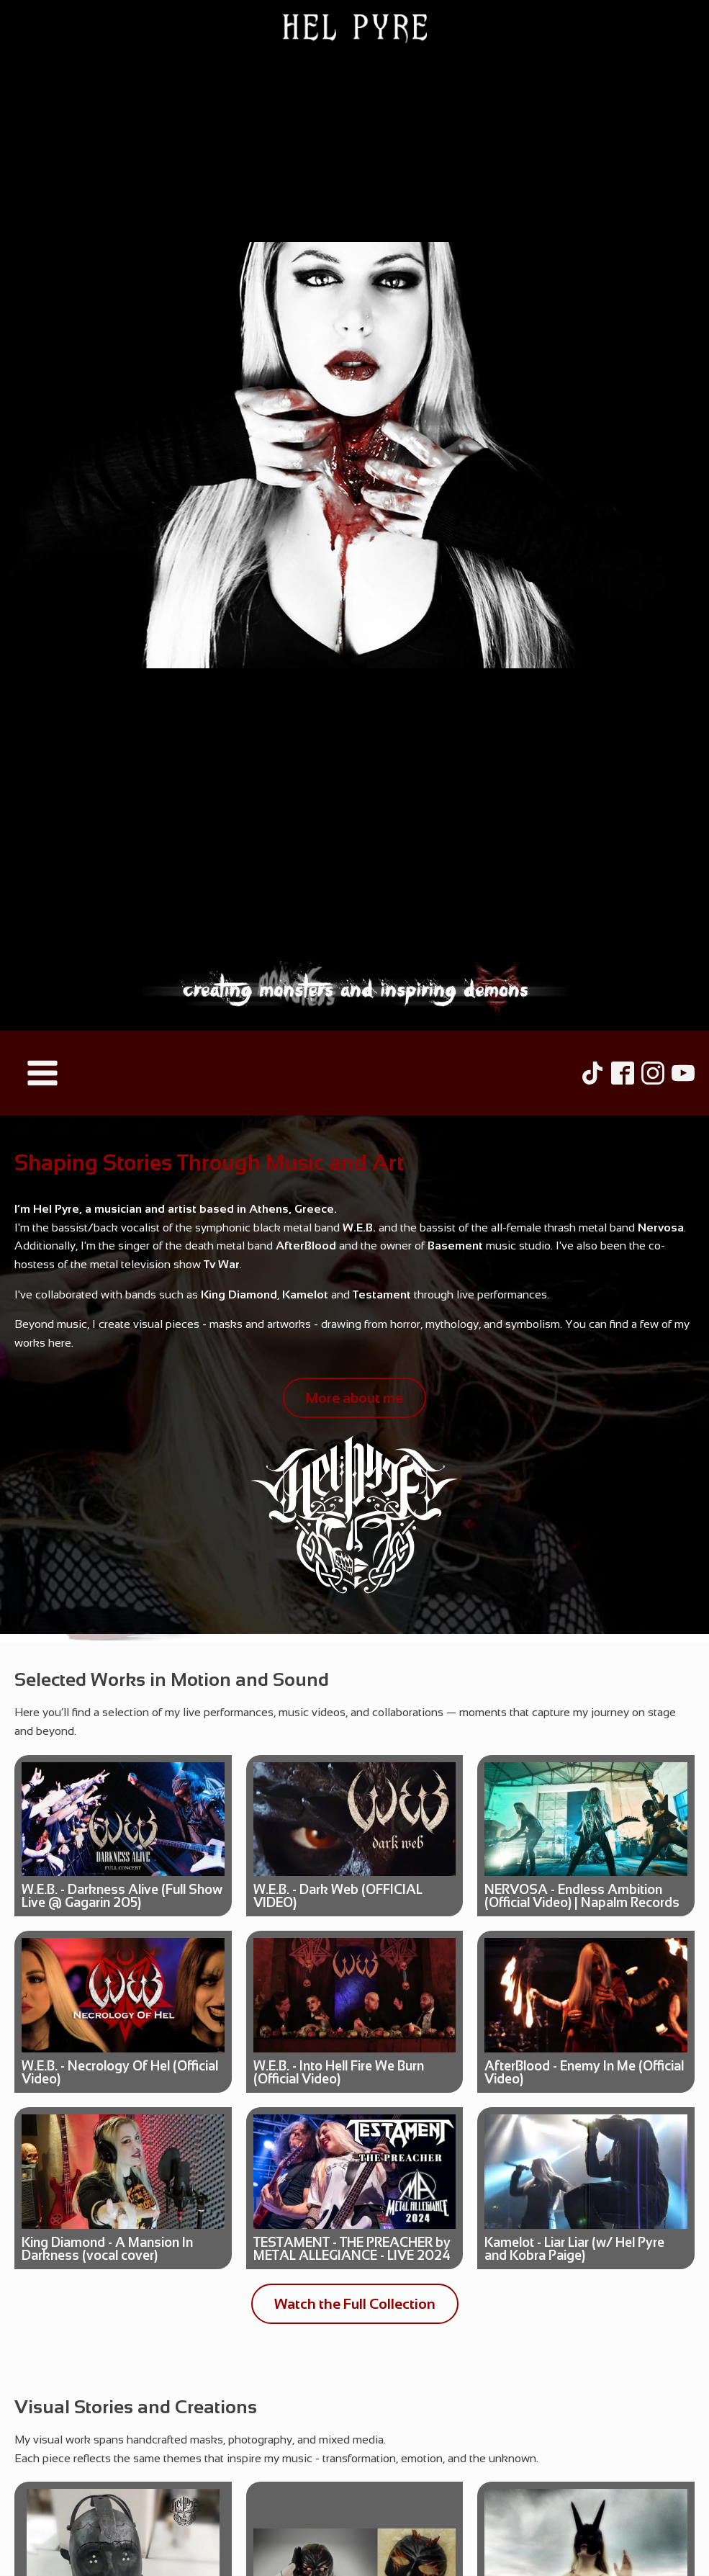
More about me (354, 1398)
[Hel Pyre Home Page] (354, 515)
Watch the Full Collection (354, 2304)
